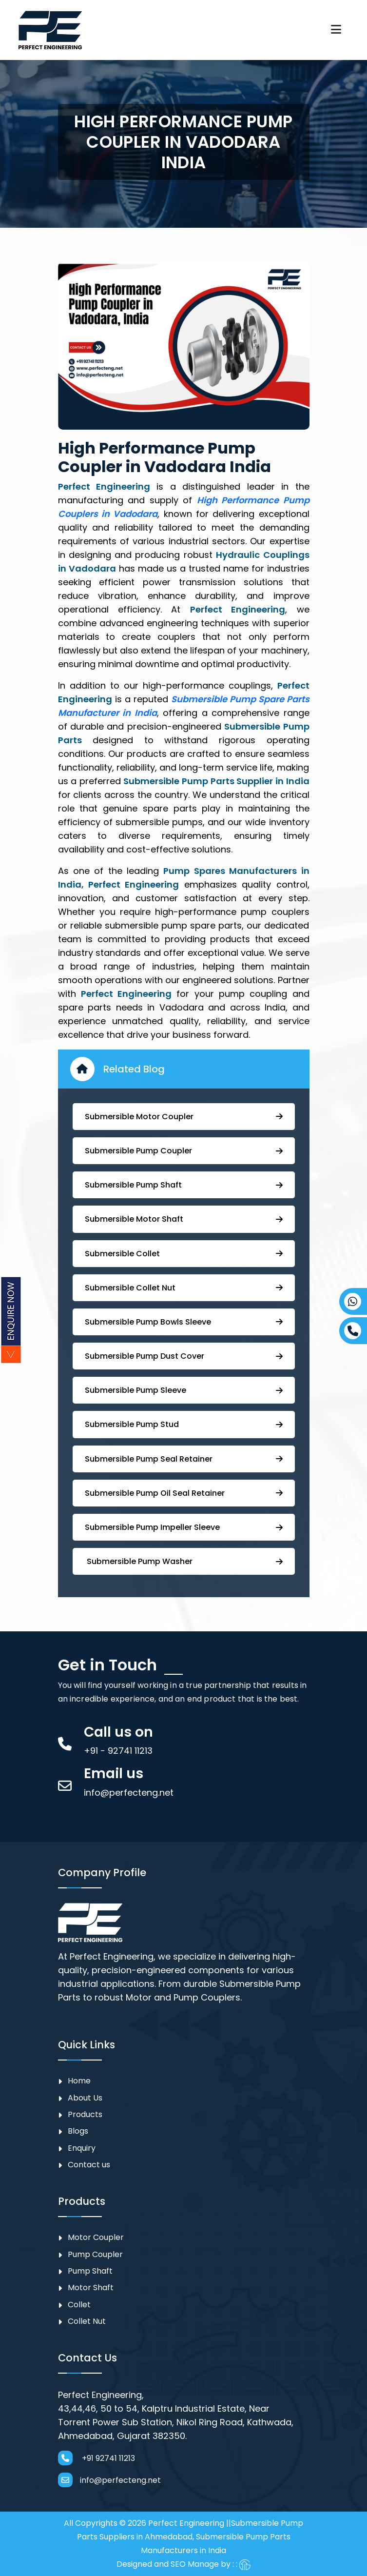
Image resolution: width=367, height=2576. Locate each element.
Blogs (78, 2131)
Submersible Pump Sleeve (184, 1390)
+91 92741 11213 (96, 2458)
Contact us (89, 2164)
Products (85, 2114)
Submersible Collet (184, 1253)
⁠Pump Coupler (95, 2254)
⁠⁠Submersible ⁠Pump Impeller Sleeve (184, 1527)
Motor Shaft (91, 2287)
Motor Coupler (96, 2237)
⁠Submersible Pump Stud (184, 1424)
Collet (79, 2304)
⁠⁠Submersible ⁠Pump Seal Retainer (184, 1459)
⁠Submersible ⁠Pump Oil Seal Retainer (184, 1493)
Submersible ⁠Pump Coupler (184, 1150)
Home (79, 2080)
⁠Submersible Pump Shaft (184, 1184)
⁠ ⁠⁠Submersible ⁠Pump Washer (184, 1561)
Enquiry (82, 2148)
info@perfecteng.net (109, 2480)
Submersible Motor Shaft (184, 1219)
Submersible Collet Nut (184, 1287)
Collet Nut (87, 2321)
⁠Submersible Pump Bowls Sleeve (184, 1322)
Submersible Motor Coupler (184, 1116)
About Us (85, 2097)
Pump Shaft (90, 2271)
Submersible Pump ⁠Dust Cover (184, 1356)
